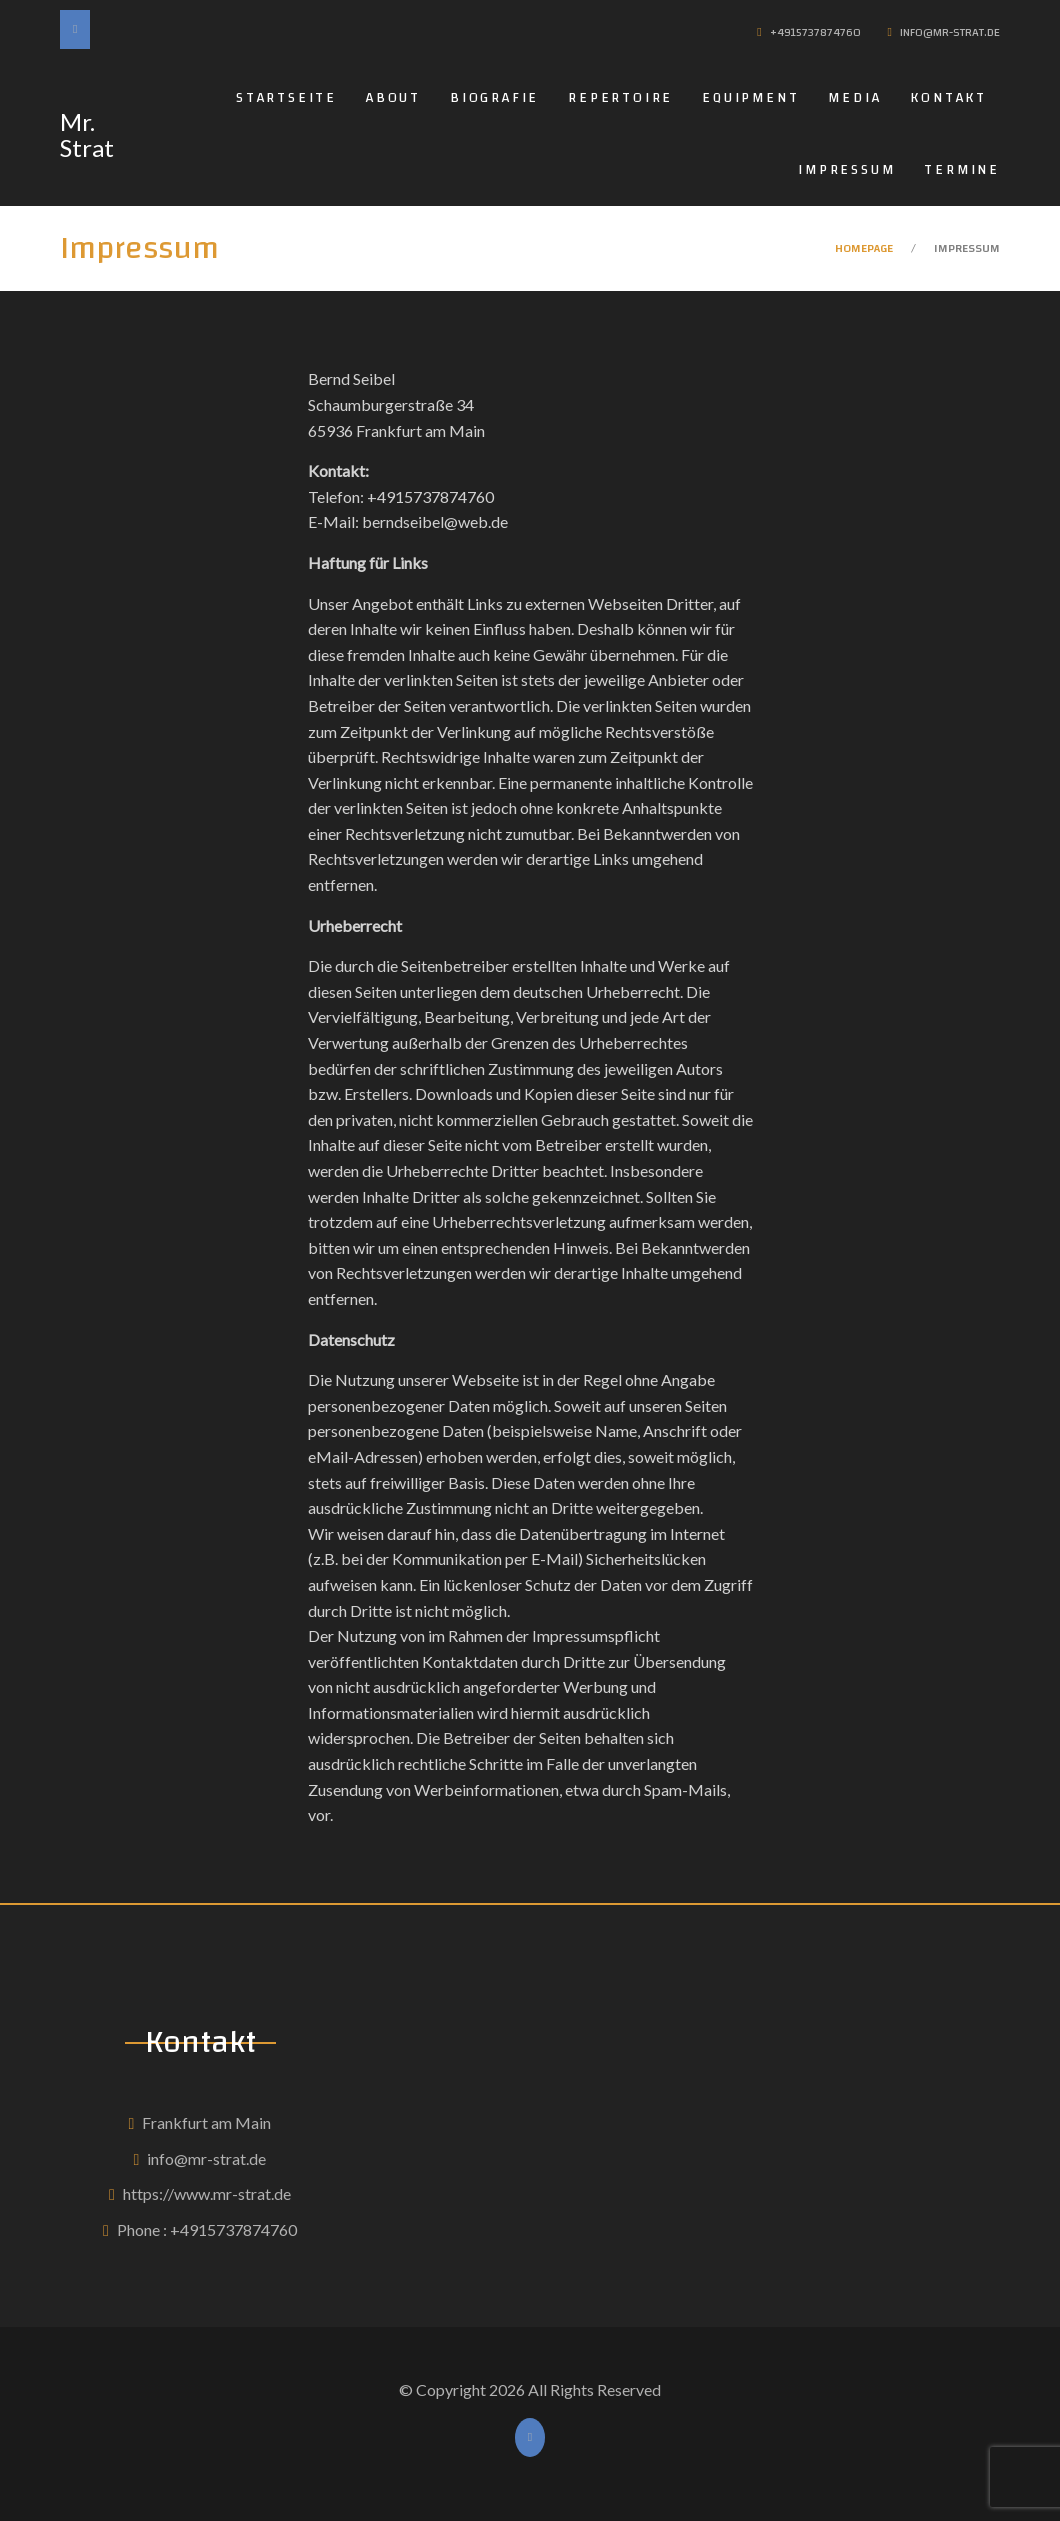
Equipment (750, 98)
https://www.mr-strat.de (207, 2193)
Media (854, 98)
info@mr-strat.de (206, 2158)
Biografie (494, 98)
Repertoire (620, 98)
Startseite (286, 98)
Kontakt (948, 98)
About (393, 98)
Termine (962, 170)
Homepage (864, 248)
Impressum (846, 170)
